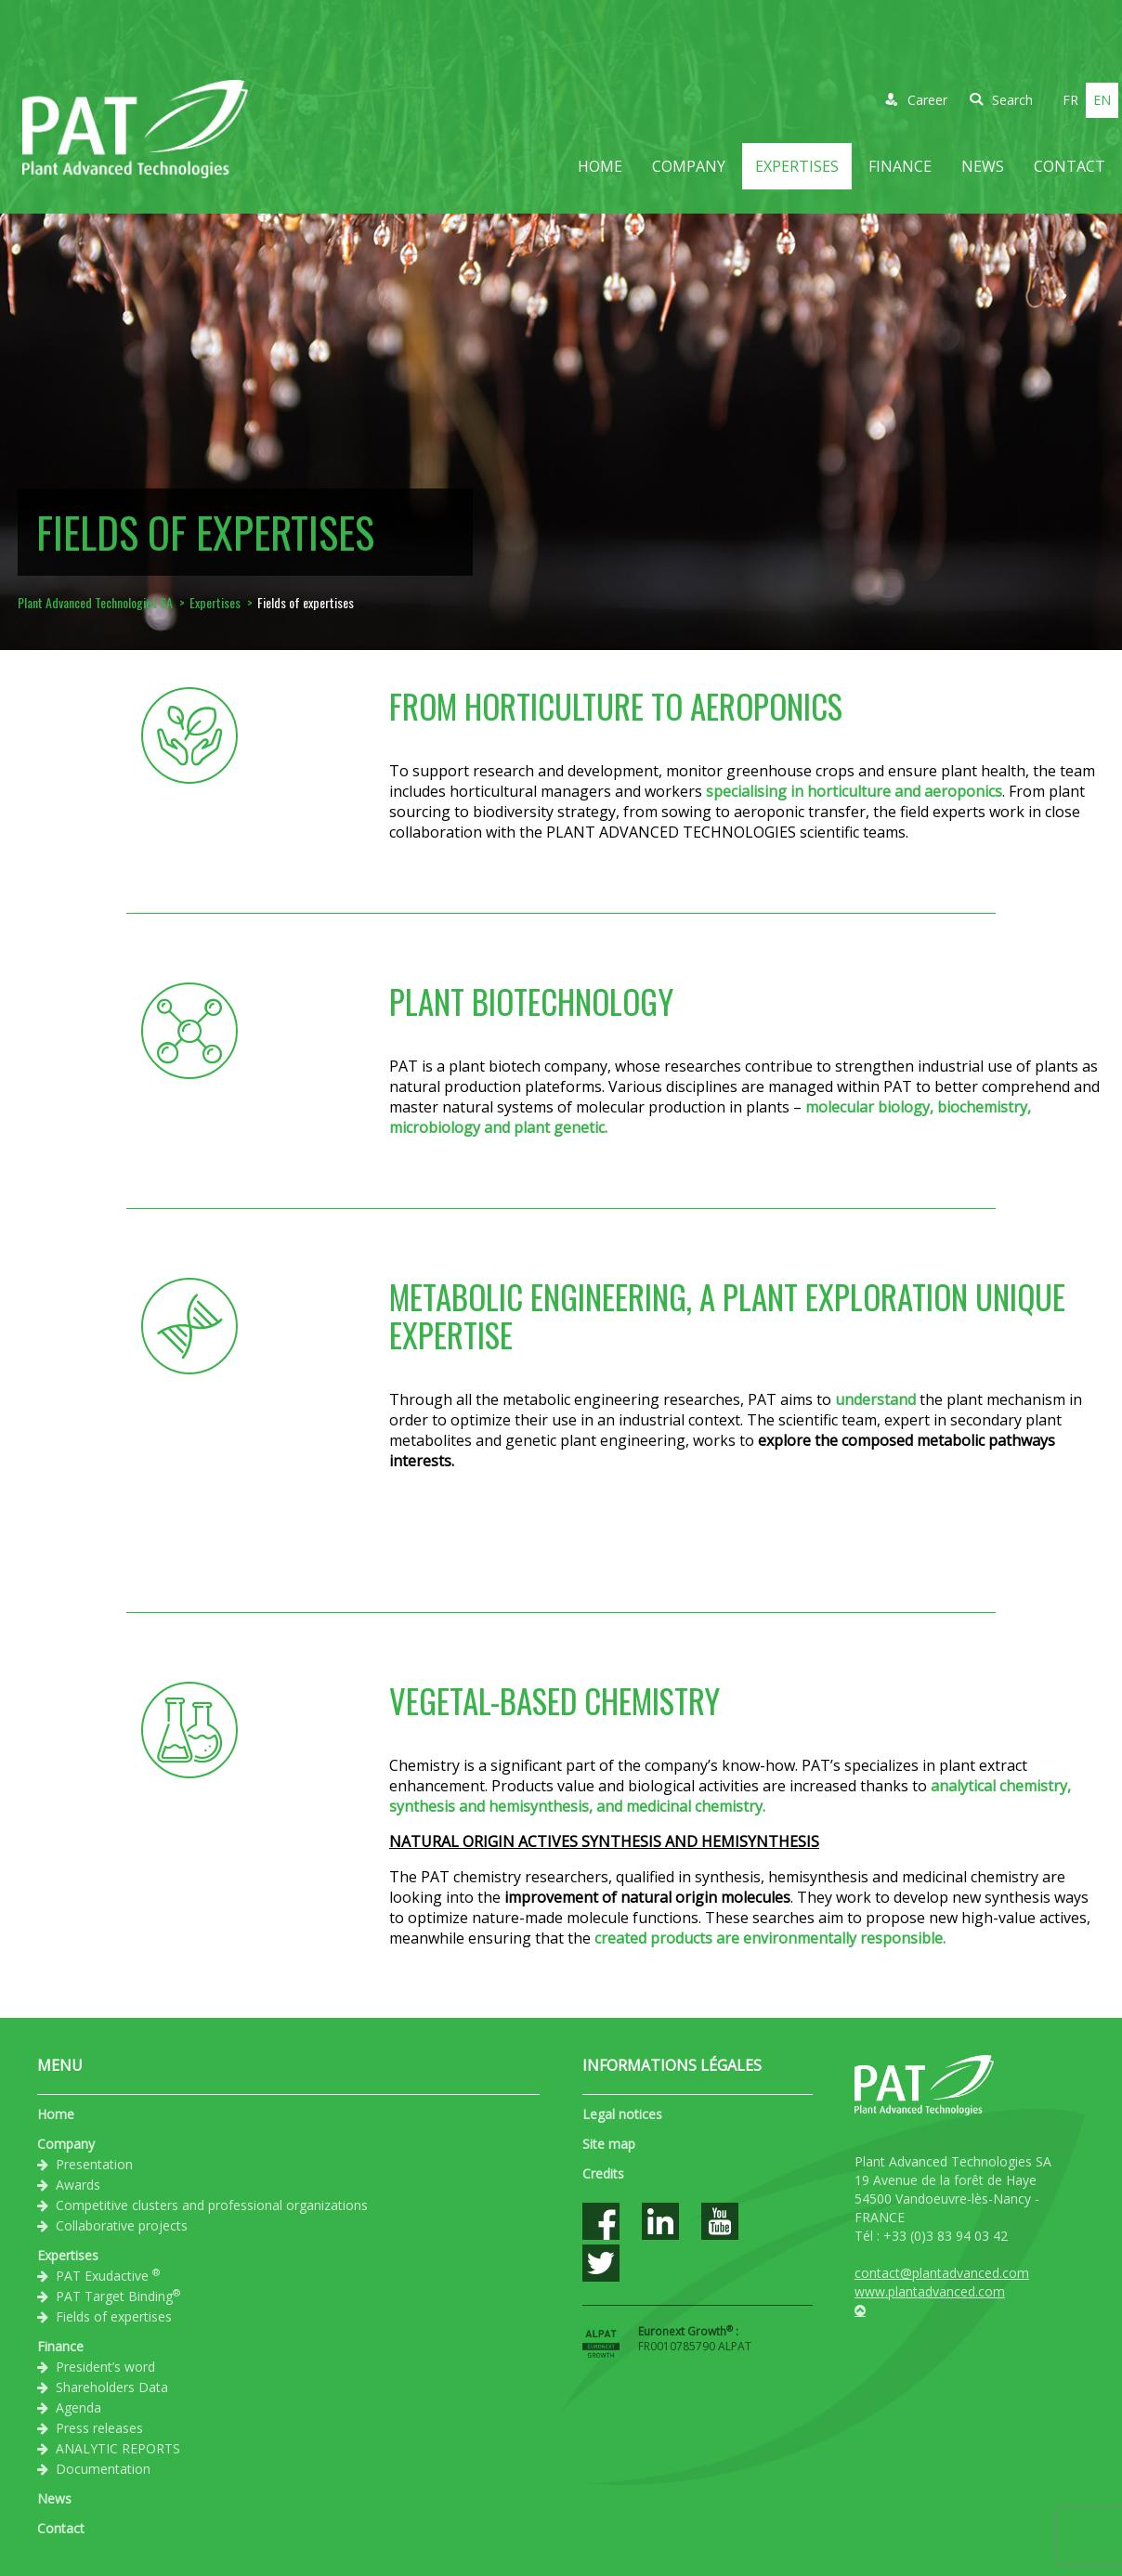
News (982, 166)
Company (688, 166)
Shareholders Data (112, 2387)
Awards (78, 2184)
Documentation (103, 2469)
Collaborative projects (122, 2225)
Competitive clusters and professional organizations (212, 2205)
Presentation (94, 2164)
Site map (608, 2144)
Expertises (797, 166)
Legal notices (622, 2114)
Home (600, 166)
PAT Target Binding (118, 2295)
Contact (1069, 166)
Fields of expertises (114, 2316)
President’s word (105, 2366)
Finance (900, 166)
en (1102, 100)
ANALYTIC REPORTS (118, 2448)
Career (916, 100)
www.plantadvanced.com (930, 2291)
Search (1001, 100)
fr (1070, 100)
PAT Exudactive (108, 2275)
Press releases (99, 2428)
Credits (603, 2173)
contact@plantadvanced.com (942, 2273)
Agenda (78, 2407)
